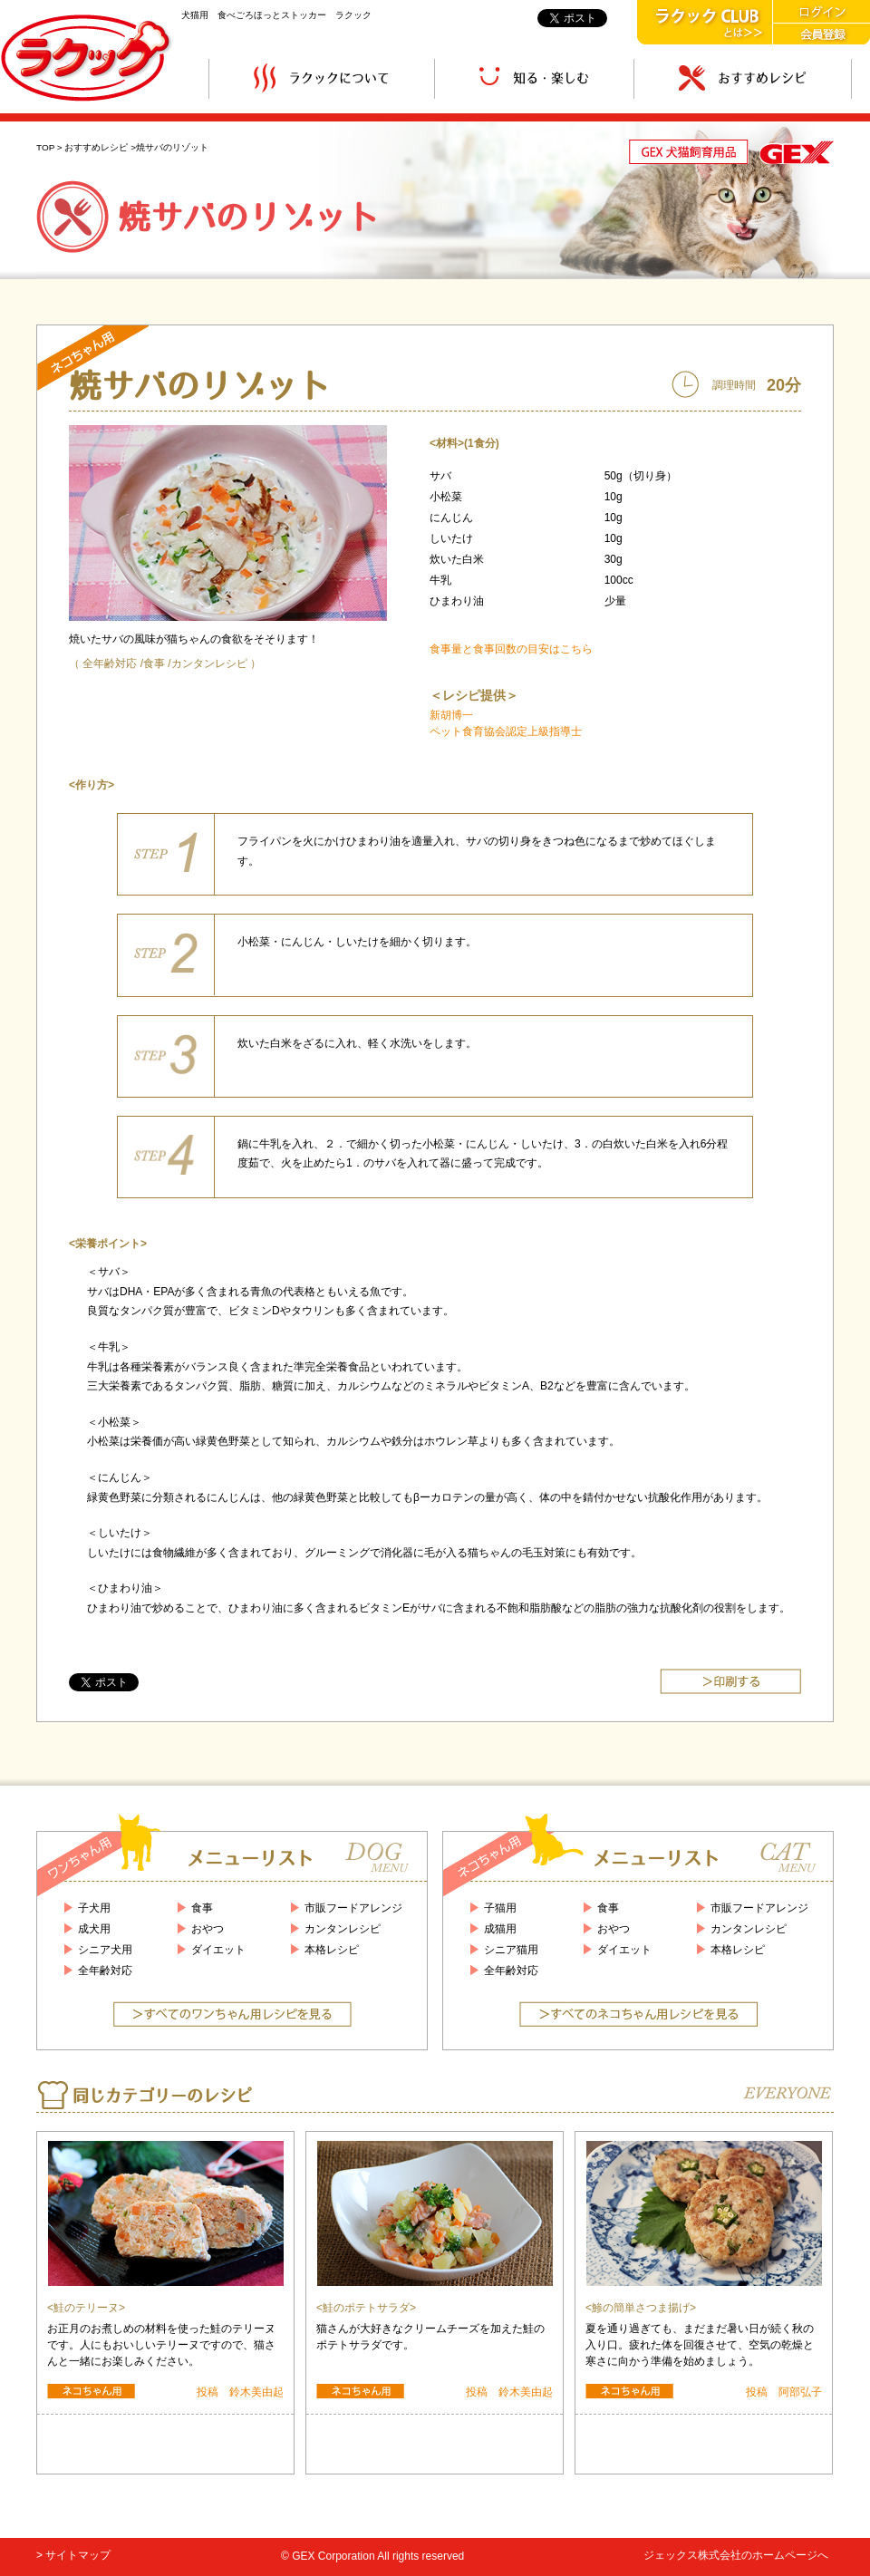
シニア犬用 (105, 1949)
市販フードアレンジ (353, 1908)
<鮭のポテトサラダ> (366, 2307)
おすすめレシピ (743, 78)
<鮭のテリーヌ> (86, 2307)
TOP (45, 147)
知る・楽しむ (534, 78)
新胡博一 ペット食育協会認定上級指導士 (506, 723)
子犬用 (94, 1908)
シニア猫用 (511, 1949)
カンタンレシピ (209, 663)
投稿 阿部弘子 (784, 2392)
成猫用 (500, 1928)
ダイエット (218, 1949)
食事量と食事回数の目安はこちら (511, 649)
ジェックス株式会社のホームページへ (735, 2555)
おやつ (207, 1928)
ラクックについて (322, 78)
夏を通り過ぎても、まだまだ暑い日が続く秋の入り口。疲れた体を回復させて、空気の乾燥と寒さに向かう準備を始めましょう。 (699, 2345)
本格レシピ (331, 1949)
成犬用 (94, 1928)
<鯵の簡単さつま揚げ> (640, 2307)
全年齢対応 (109, 663)
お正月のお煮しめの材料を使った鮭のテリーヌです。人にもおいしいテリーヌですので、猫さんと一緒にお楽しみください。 (161, 2345)
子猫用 (500, 1908)
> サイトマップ (73, 2555)
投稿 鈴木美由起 (240, 2392)
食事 (154, 663)
